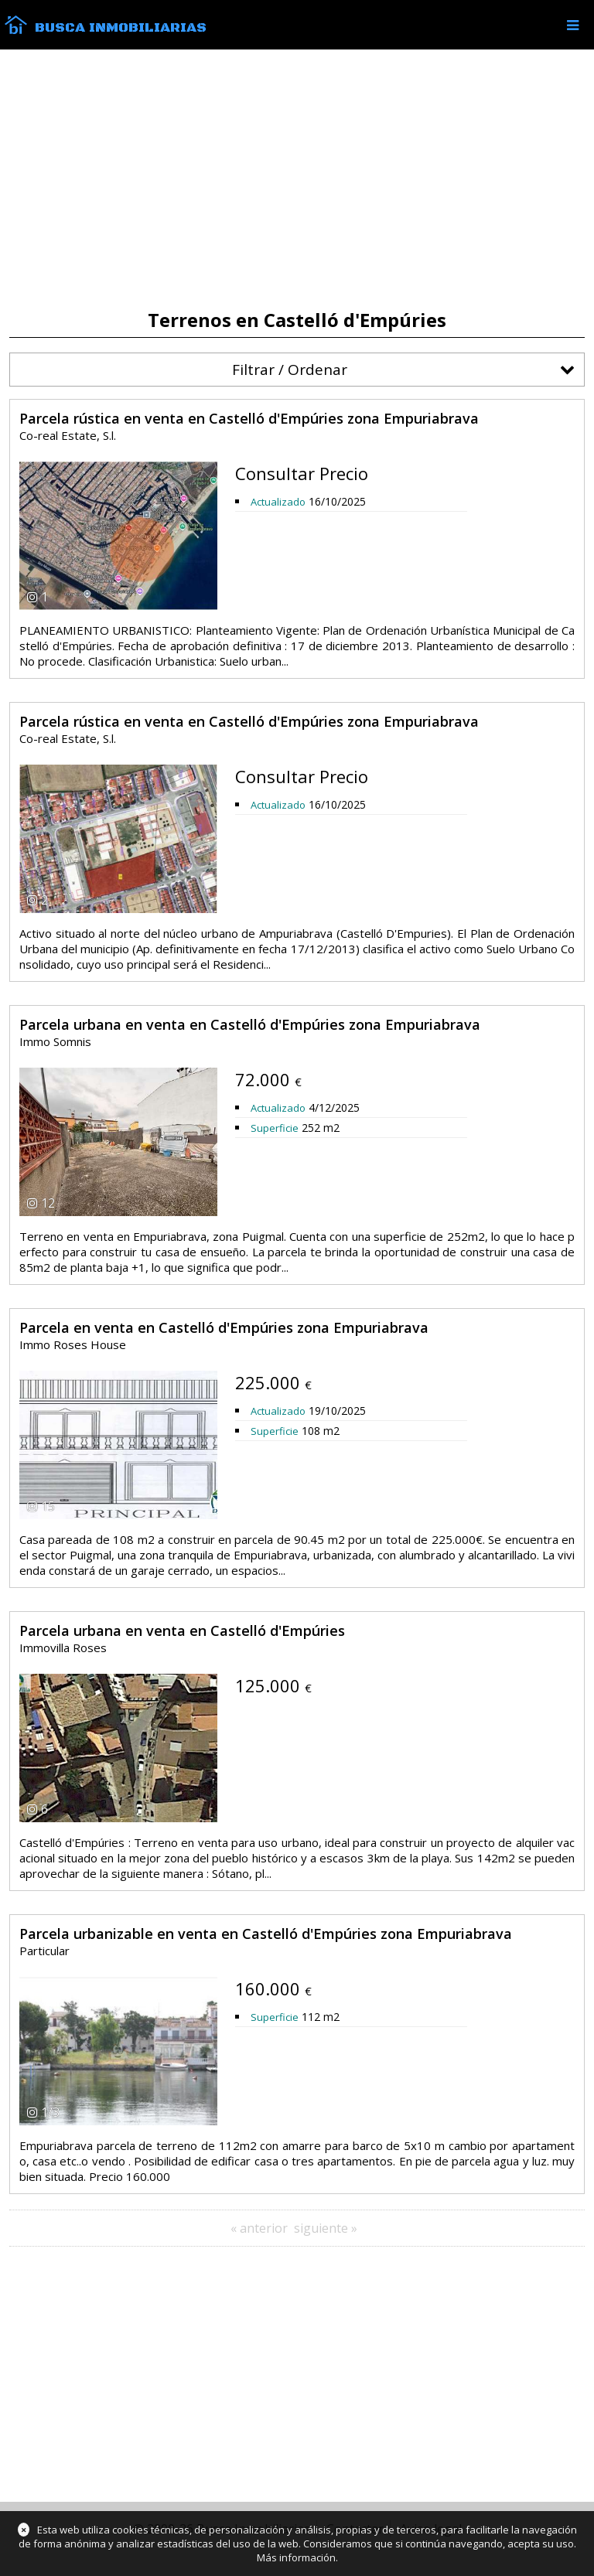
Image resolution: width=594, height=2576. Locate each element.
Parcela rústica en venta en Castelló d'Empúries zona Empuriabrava (249, 418)
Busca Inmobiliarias (121, 27)
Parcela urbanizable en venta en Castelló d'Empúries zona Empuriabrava (265, 1933)
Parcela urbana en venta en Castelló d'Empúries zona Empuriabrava (249, 1024)
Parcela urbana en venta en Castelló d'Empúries (182, 1630)
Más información (296, 2557)
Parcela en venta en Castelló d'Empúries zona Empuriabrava (223, 1327)
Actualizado (278, 502)
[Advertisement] (297, 179)
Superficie (275, 1128)
